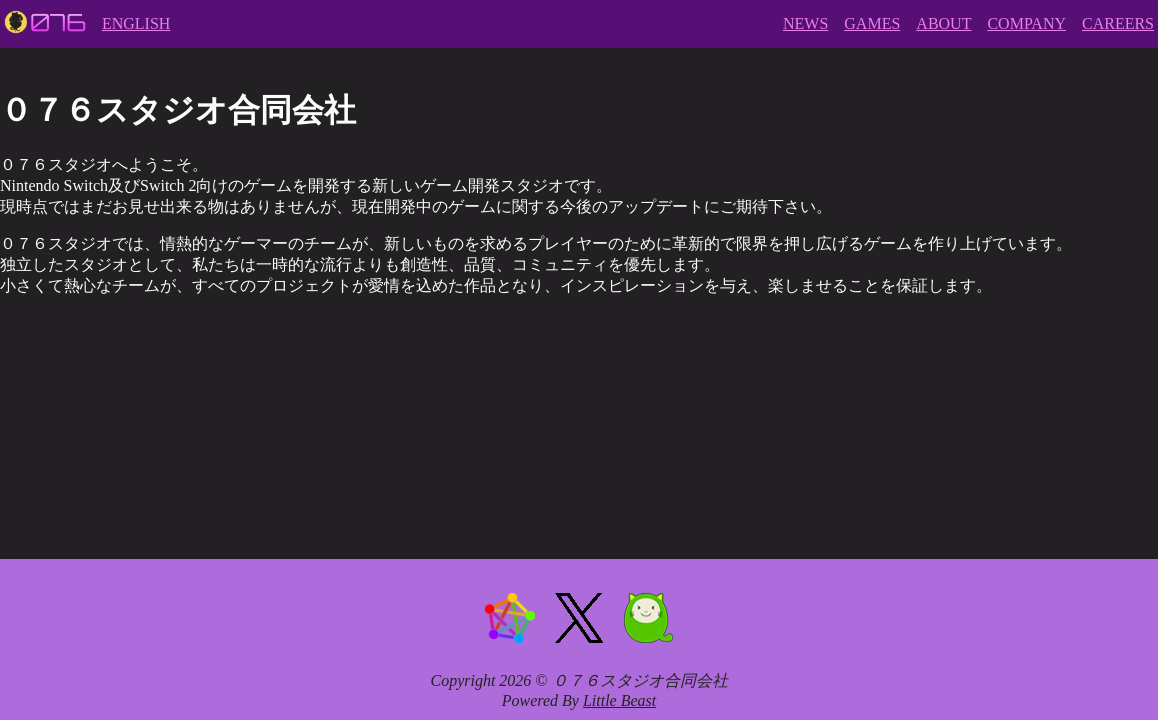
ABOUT (943, 23)
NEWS (805, 23)
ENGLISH (136, 23)
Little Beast (619, 700)
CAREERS (1118, 23)
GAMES (872, 23)
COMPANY (1026, 23)
